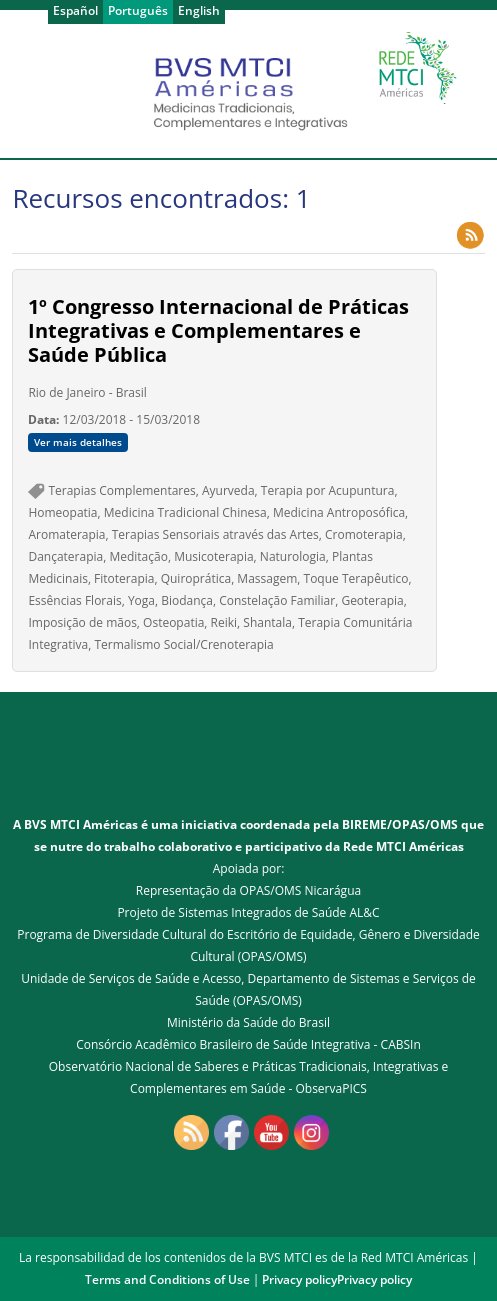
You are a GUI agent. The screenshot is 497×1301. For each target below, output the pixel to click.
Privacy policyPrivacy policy (337, 1279)
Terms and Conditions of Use (167, 1279)
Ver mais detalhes (78, 442)
